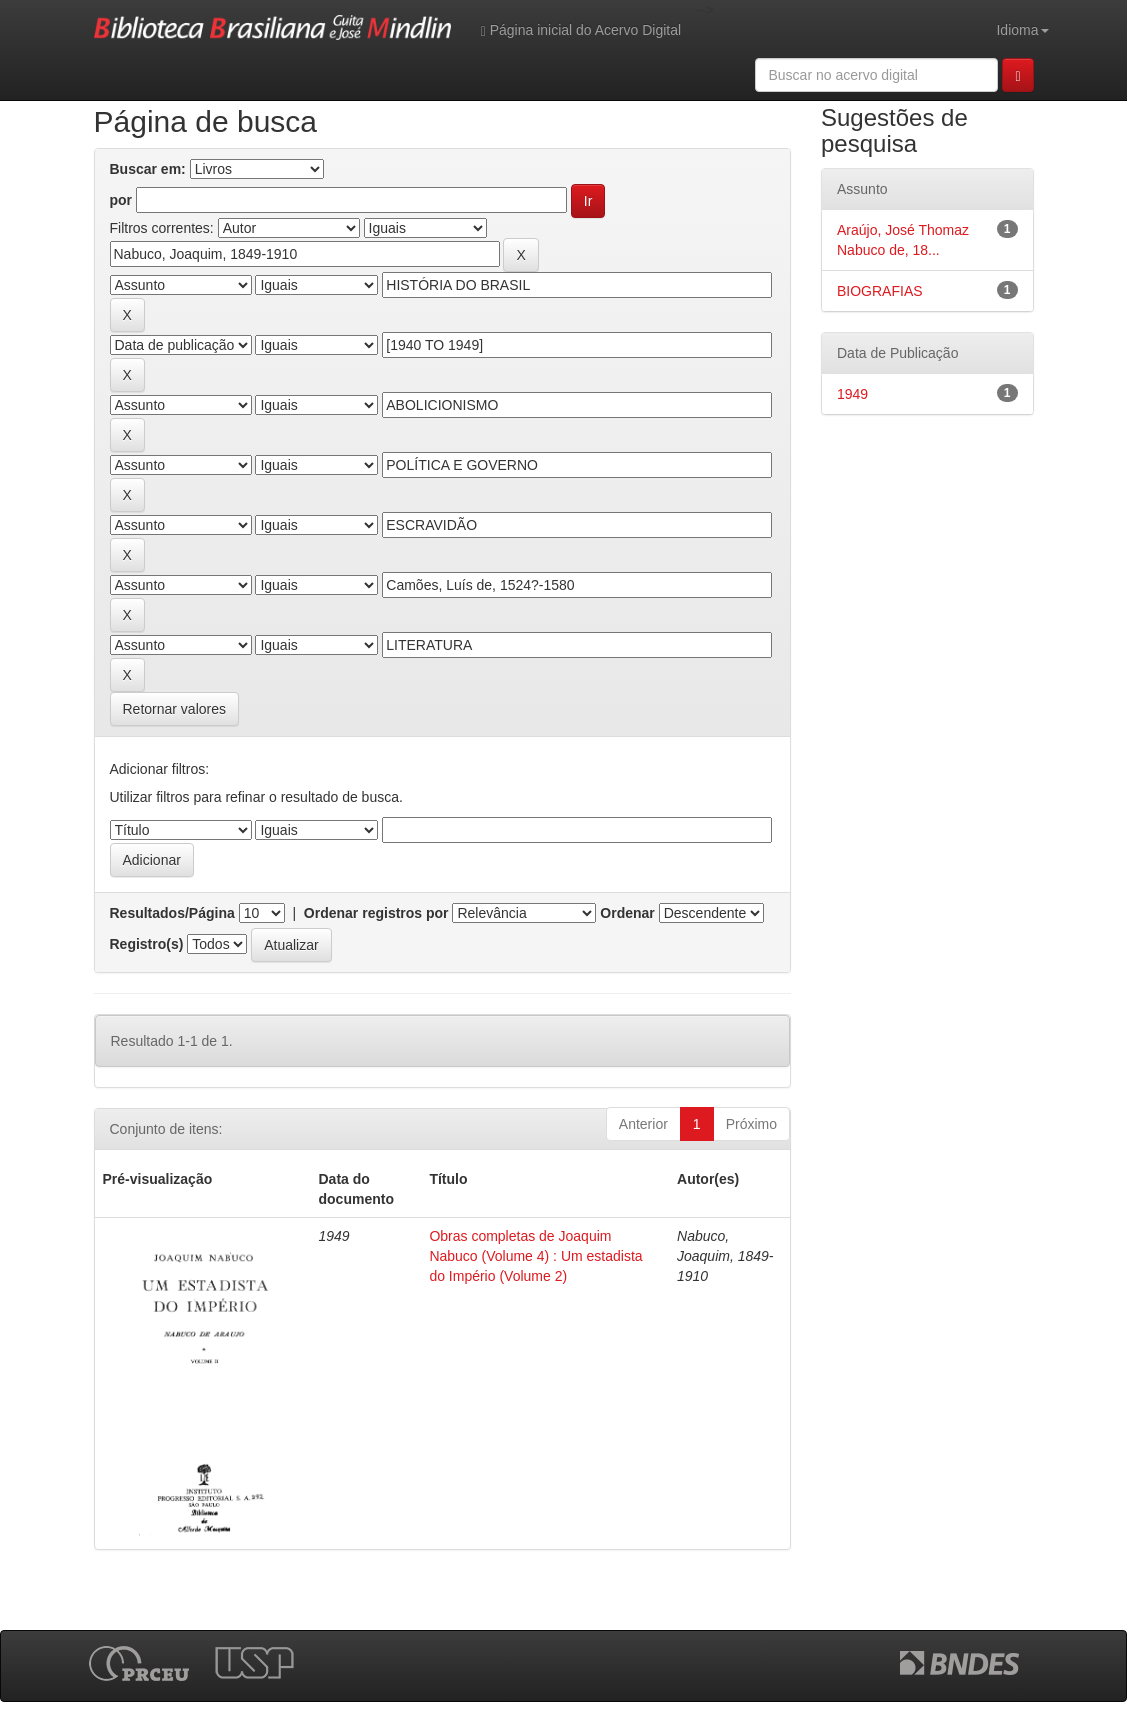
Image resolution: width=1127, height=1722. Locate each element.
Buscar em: (148, 169)
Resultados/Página (172, 913)
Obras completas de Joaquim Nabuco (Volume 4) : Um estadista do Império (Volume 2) (535, 1256)
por (121, 200)
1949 (852, 394)
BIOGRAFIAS (880, 291)
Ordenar (627, 913)
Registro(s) (147, 944)
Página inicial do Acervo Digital (581, 30)
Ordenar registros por (376, 913)
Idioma (1022, 30)
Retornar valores (175, 709)
